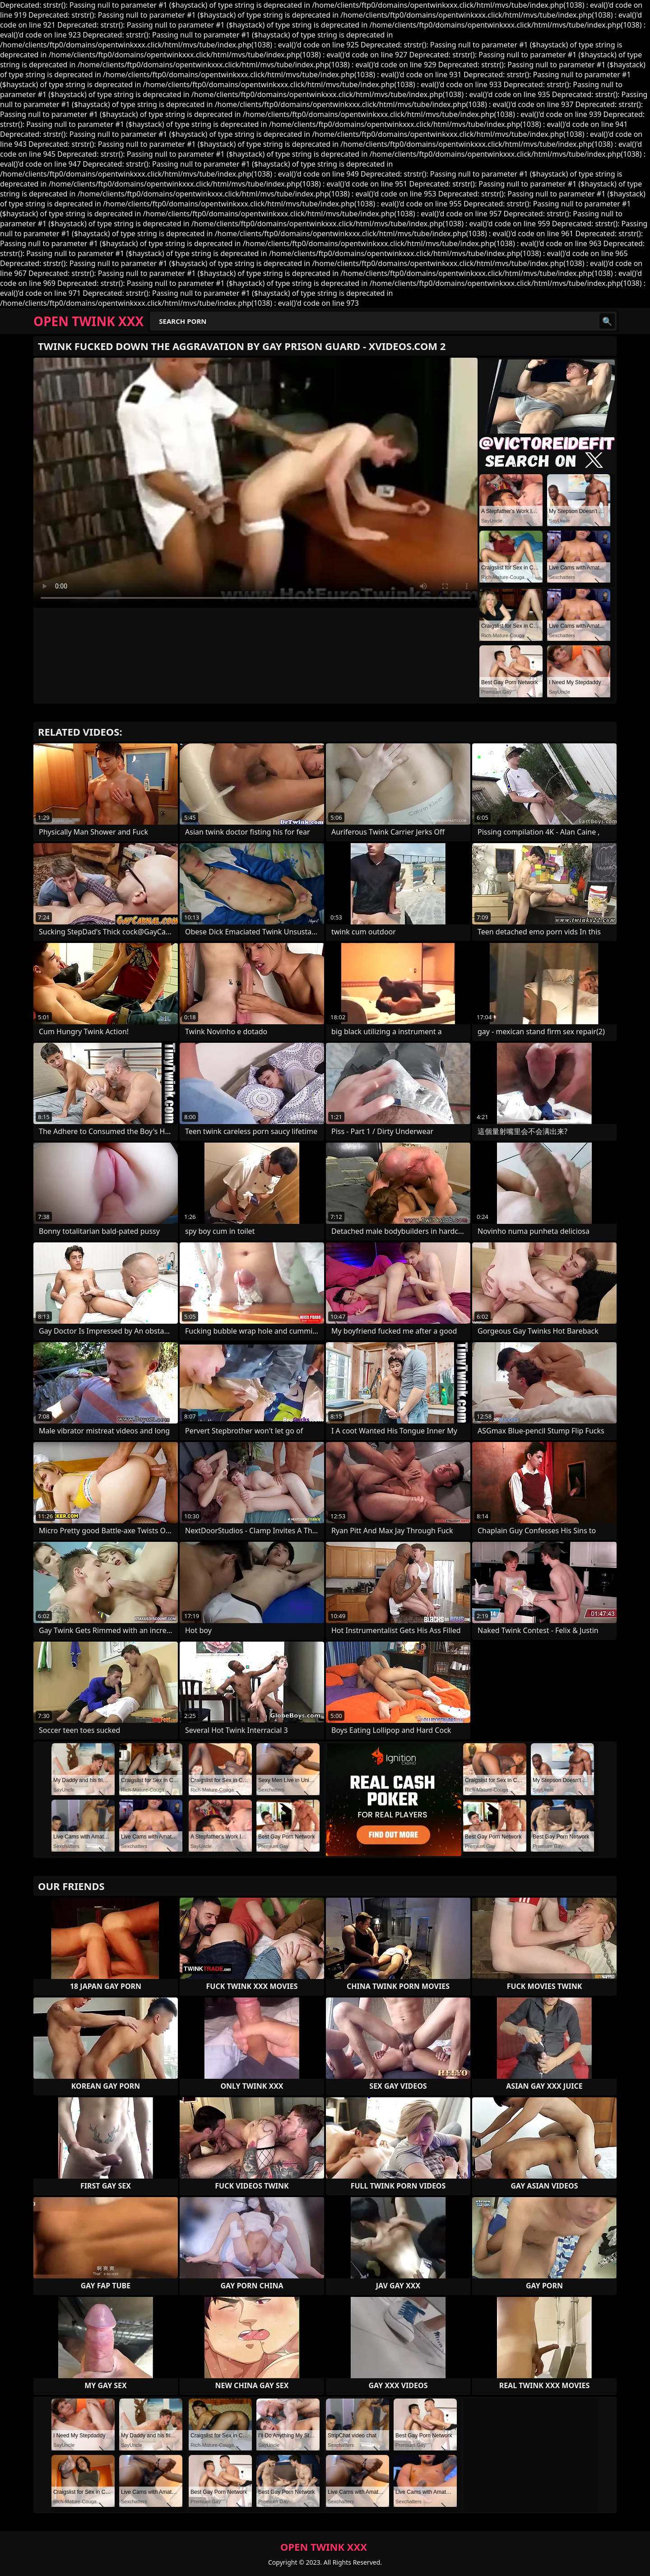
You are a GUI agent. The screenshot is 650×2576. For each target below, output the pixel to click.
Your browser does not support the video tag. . (255, 483)
